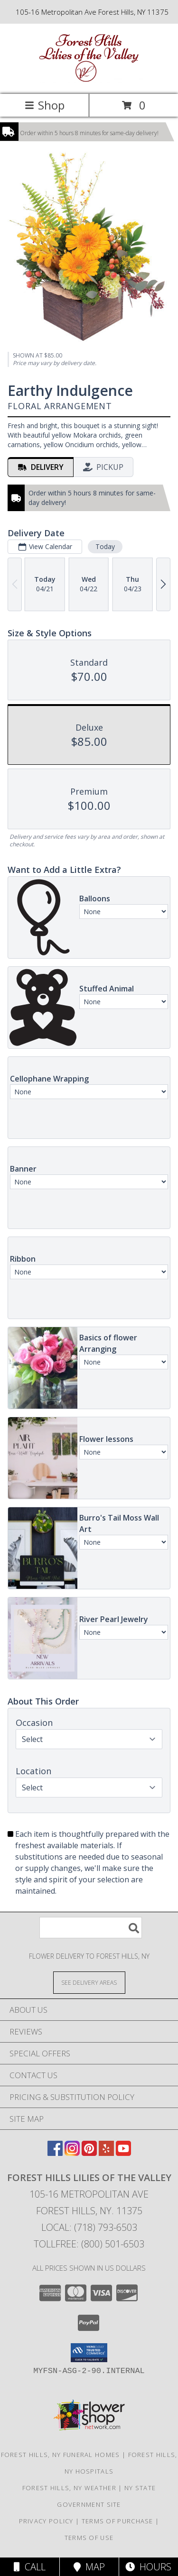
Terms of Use (89, 2537)
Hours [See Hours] (148, 2566)
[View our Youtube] (123, 2152)
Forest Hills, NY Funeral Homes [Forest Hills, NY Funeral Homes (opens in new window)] (60, 2454)
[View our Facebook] (55, 2152)
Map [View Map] (89, 2566)
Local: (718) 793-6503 (89, 2227)
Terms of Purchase (117, 2521)
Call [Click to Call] (30, 2566)
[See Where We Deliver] (89, 1982)
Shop (45, 105)
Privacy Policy (46, 2521)
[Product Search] (90, 1927)
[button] (89, 2352)
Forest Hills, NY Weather (69, 2488)
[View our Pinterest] (89, 2152)
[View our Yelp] (106, 2152)
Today (105, 546)
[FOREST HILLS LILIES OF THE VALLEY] (89, 80)
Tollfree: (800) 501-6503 (89, 2243)
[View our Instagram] (72, 2152)
